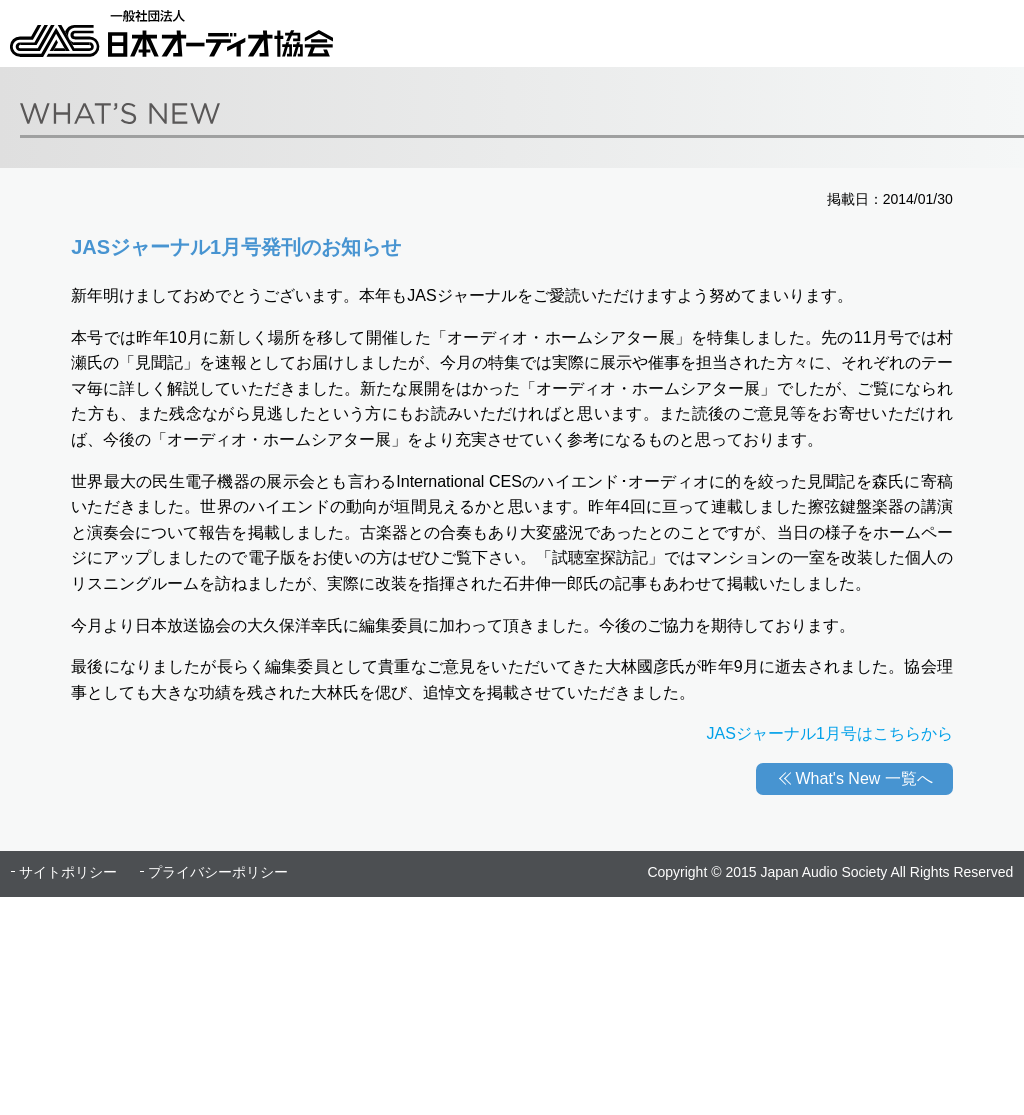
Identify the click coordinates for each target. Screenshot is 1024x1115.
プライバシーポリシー (218, 872)
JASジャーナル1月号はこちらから (830, 733)
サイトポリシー (68, 872)
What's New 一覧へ (864, 778)
